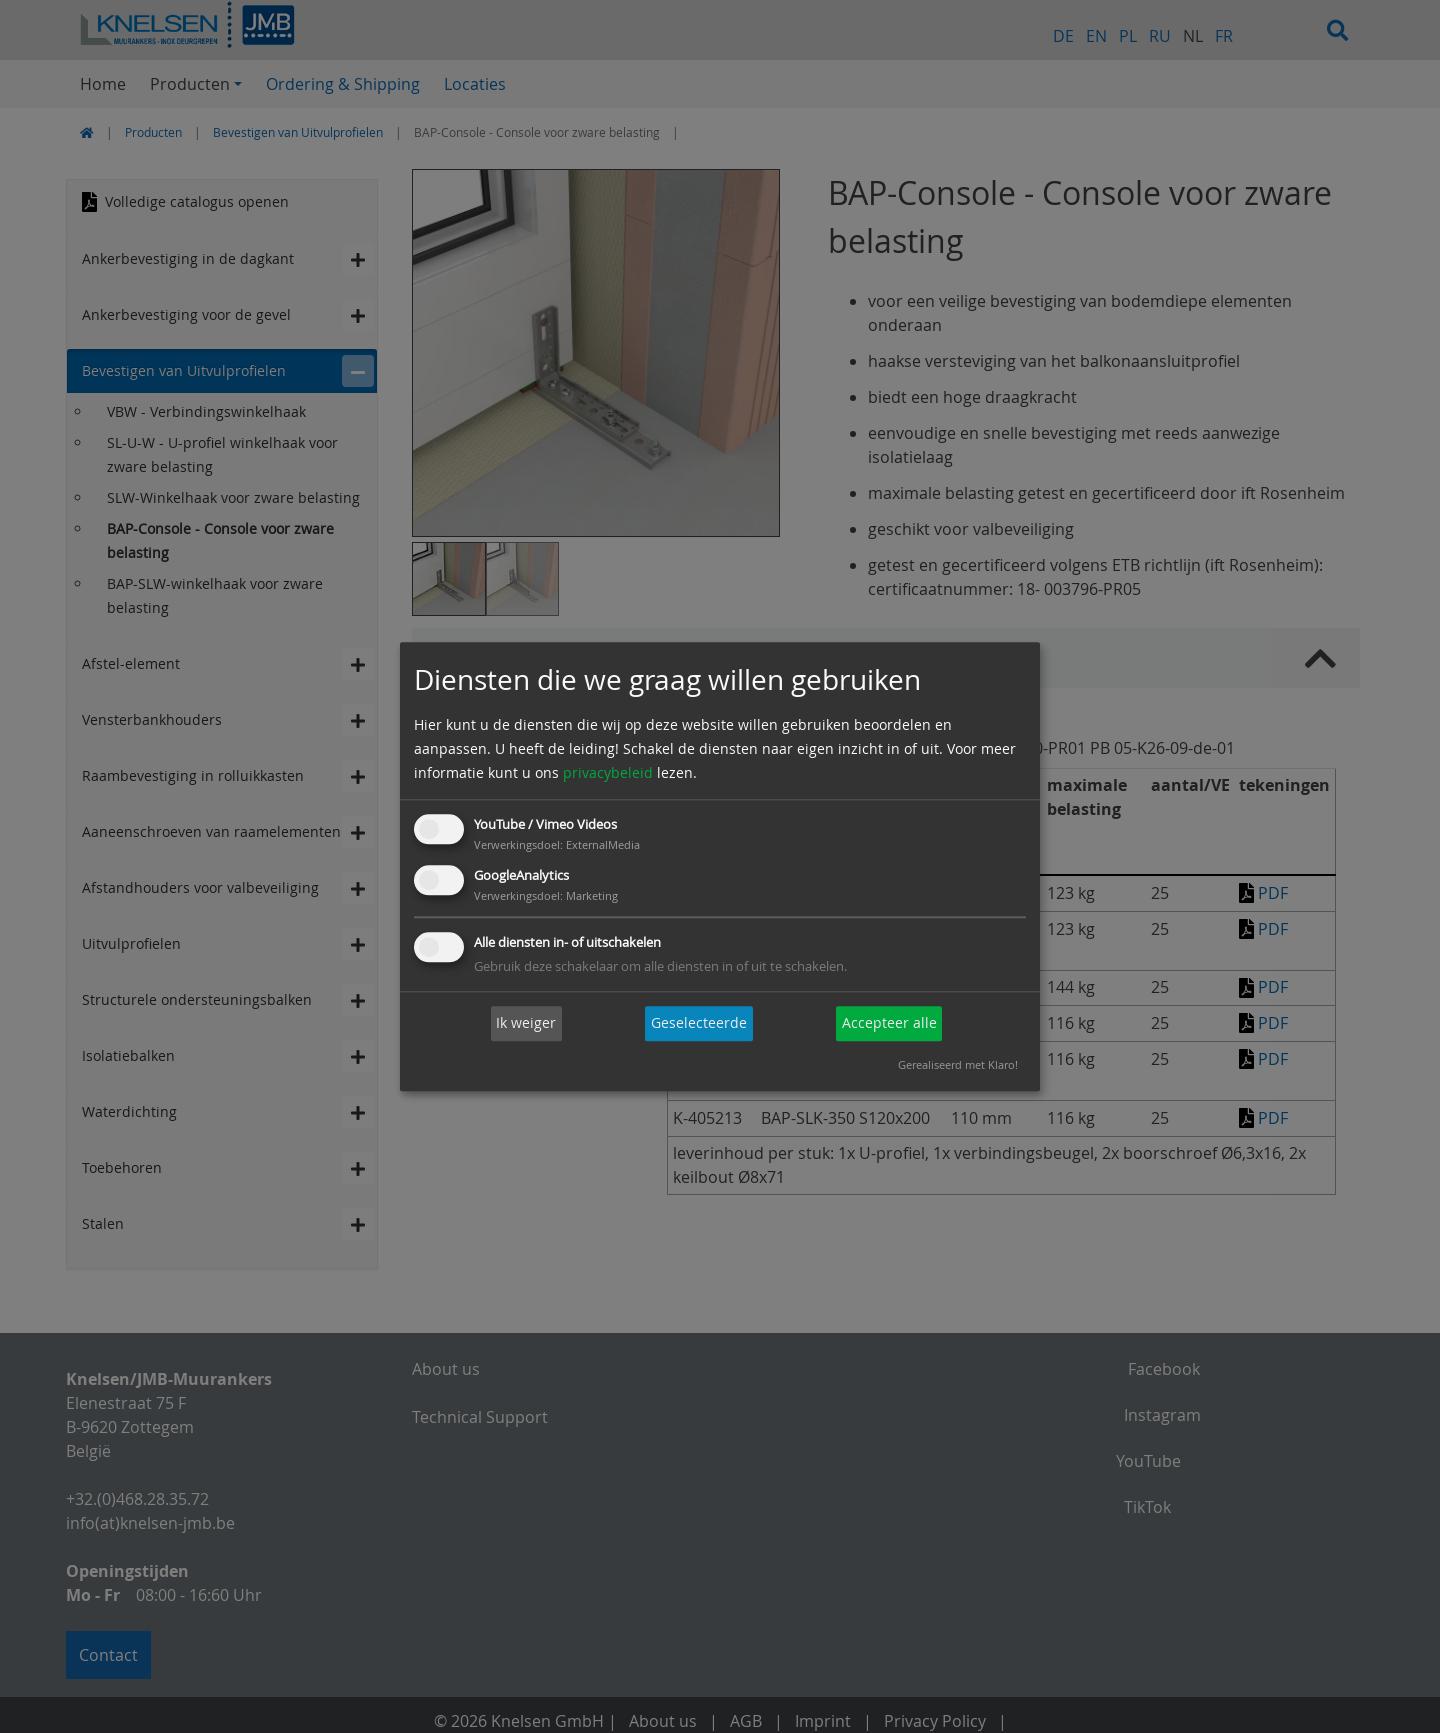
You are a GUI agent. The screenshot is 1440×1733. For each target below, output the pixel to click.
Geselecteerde (699, 1023)
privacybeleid (608, 773)
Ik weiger (526, 1023)
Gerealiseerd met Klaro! (958, 1064)
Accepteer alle (889, 1023)
